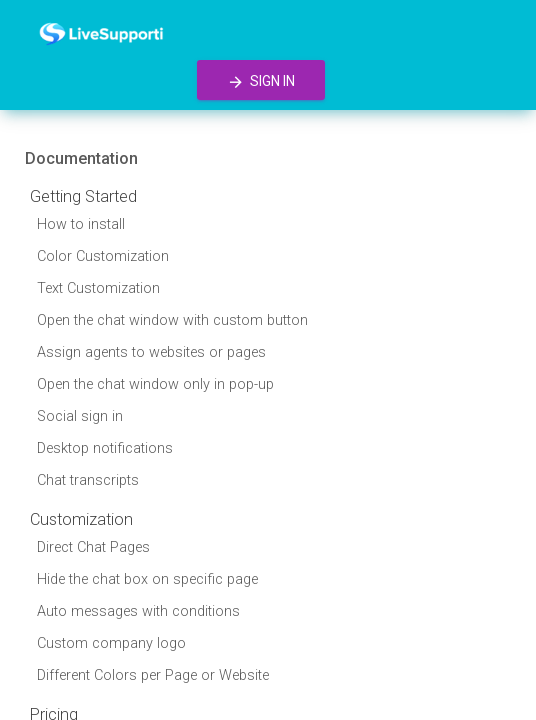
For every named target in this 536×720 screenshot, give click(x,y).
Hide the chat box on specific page (147, 579)
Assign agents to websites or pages (151, 352)
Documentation (81, 158)
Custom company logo (111, 643)
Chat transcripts (88, 480)
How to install (81, 224)
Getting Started (83, 196)
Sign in (261, 82)
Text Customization (98, 288)
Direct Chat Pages (93, 547)
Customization (81, 519)
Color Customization (103, 256)
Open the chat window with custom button (172, 320)
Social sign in (80, 416)
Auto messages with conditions (138, 611)
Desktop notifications (105, 448)
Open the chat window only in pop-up (155, 384)
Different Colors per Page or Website (153, 675)
